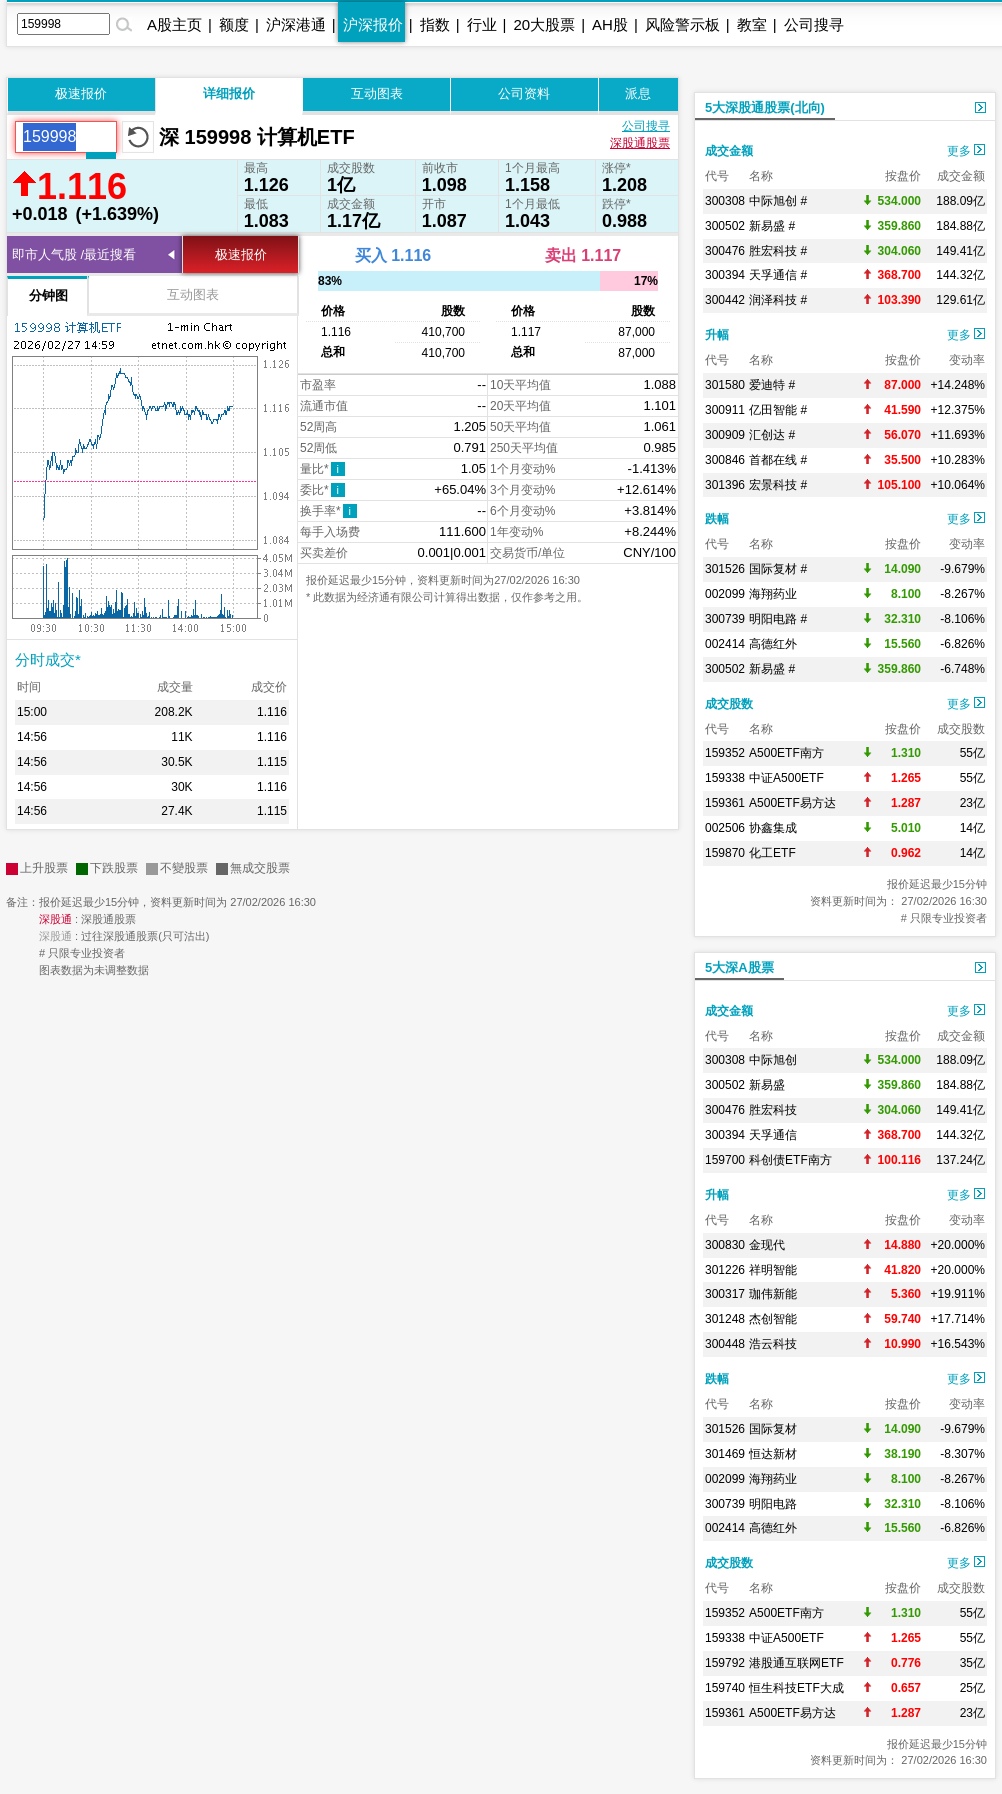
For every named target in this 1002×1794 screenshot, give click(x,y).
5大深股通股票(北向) (765, 107)
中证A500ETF (786, 778)
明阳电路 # (778, 619)
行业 (482, 24)
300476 (725, 251)
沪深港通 (296, 24)
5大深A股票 (739, 967)
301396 (725, 485)
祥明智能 (773, 1270)
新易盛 (767, 1085)
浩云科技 (773, 1344)
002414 (725, 644)
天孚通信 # (778, 275)
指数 (435, 24)
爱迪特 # (772, 385)
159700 (725, 1160)
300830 (725, 1245)
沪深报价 (373, 24)
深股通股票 (640, 143)
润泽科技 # (778, 300)
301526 (725, 569)
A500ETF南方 (786, 753)
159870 (725, 853)
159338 (725, 778)
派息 (638, 93)
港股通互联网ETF (796, 1663)
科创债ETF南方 (790, 1160)
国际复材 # (778, 569)
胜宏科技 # (778, 251)
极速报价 (81, 93)
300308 (725, 201)
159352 (725, 753)
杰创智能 (773, 1319)
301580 (725, 385)
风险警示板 (682, 24)
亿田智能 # (778, 410)
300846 (725, 460)
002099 (725, 594)
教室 (752, 24)
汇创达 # (772, 435)
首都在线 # (778, 460)
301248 (725, 1319)
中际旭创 (773, 1060)
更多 (966, 151)
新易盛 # (772, 226)
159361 (725, 803)
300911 (725, 410)
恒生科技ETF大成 (796, 1688)
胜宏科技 (773, 1110)
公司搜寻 (814, 24)
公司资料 (524, 93)
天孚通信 (773, 1135)
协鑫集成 (773, 828)
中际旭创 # (778, 201)
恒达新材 (773, 1454)
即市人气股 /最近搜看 (74, 254)
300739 (725, 619)
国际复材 (773, 1429)
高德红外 (773, 644)
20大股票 (544, 24)
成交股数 (729, 704)
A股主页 (174, 24)
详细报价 (229, 93)
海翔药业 (773, 594)
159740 (725, 1688)
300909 (725, 435)
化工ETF (772, 853)
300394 (725, 275)
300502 (725, 226)
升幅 (717, 335)
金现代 (767, 1245)
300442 (725, 300)
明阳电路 (773, 1504)
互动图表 (377, 93)
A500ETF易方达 (792, 803)
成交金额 (729, 151)
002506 (725, 828)
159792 (725, 1663)
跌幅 (717, 519)
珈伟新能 (773, 1294)
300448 (725, 1344)
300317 (725, 1294)
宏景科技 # (778, 485)
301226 (725, 1270)
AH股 (610, 24)
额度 (234, 24)
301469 (725, 1454)
